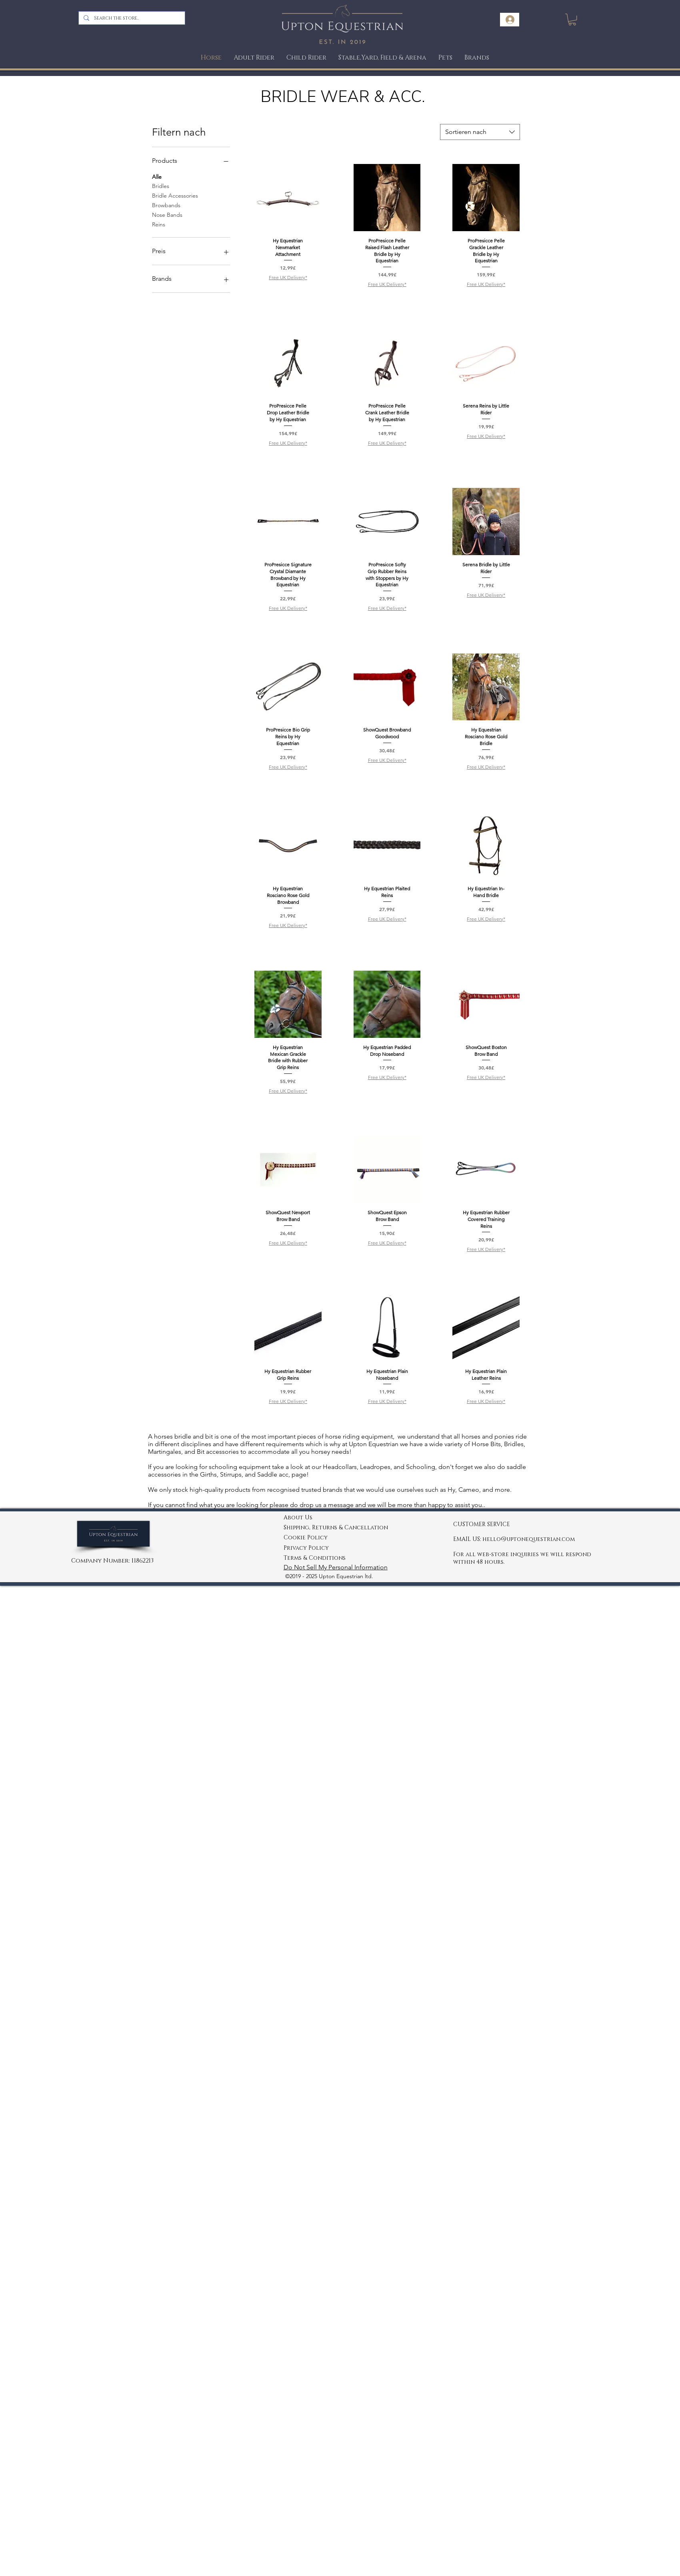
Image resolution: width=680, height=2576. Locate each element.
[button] (445, 57)
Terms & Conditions (315, 1558)
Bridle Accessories (175, 195)
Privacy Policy (306, 1548)
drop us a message (327, 1505)
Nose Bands (167, 214)
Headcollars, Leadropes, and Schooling (378, 1467)
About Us (298, 1517)
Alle (157, 176)
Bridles (160, 186)
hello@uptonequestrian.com (528, 1539)
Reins (158, 224)
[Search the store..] (131, 18)
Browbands (166, 205)
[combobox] (480, 132)
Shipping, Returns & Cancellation (336, 1527)
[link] (572, 19)
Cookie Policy (306, 1537)
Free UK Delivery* (288, 277)
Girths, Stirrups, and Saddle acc (243, 1474)
